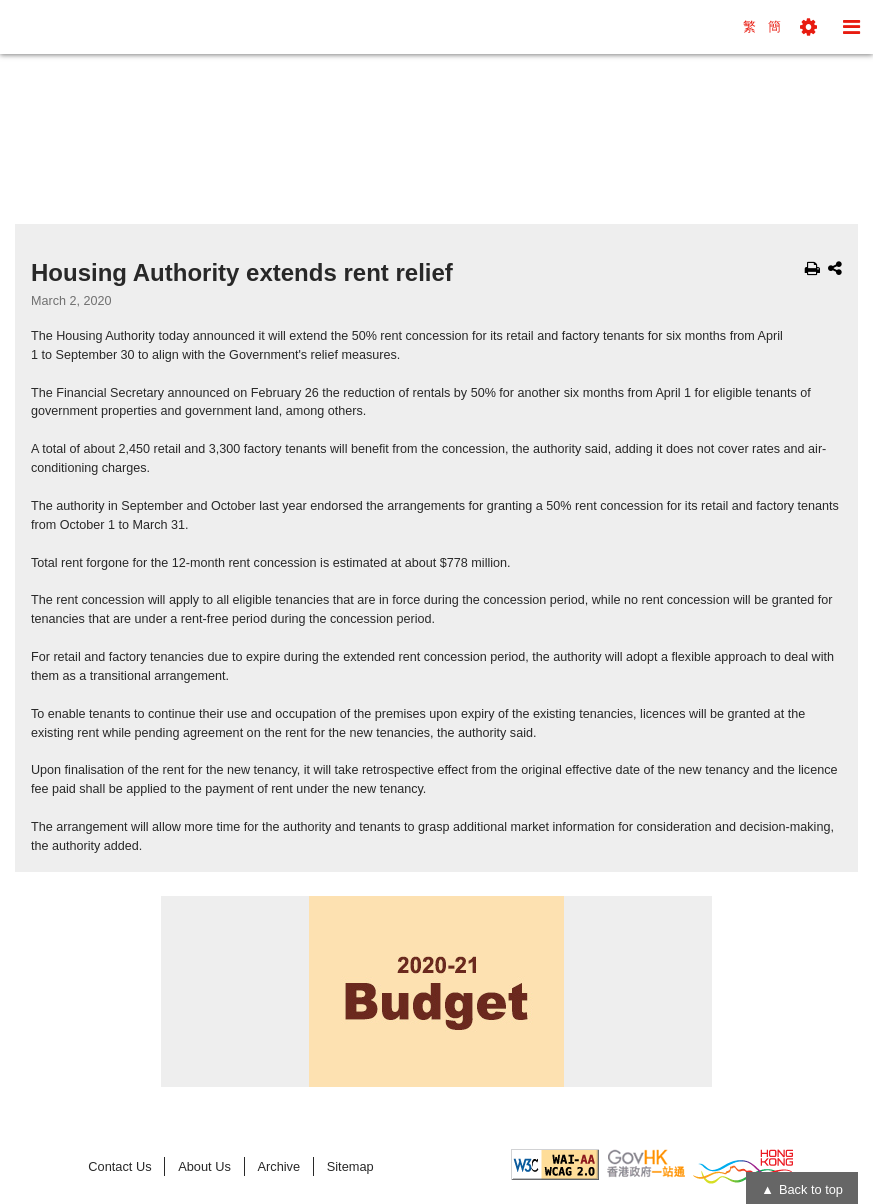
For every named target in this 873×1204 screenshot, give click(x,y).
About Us (204, 1166)
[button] (808, 27)
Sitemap (350, 1166)
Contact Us (119, 1166)
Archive (278, 1166)
